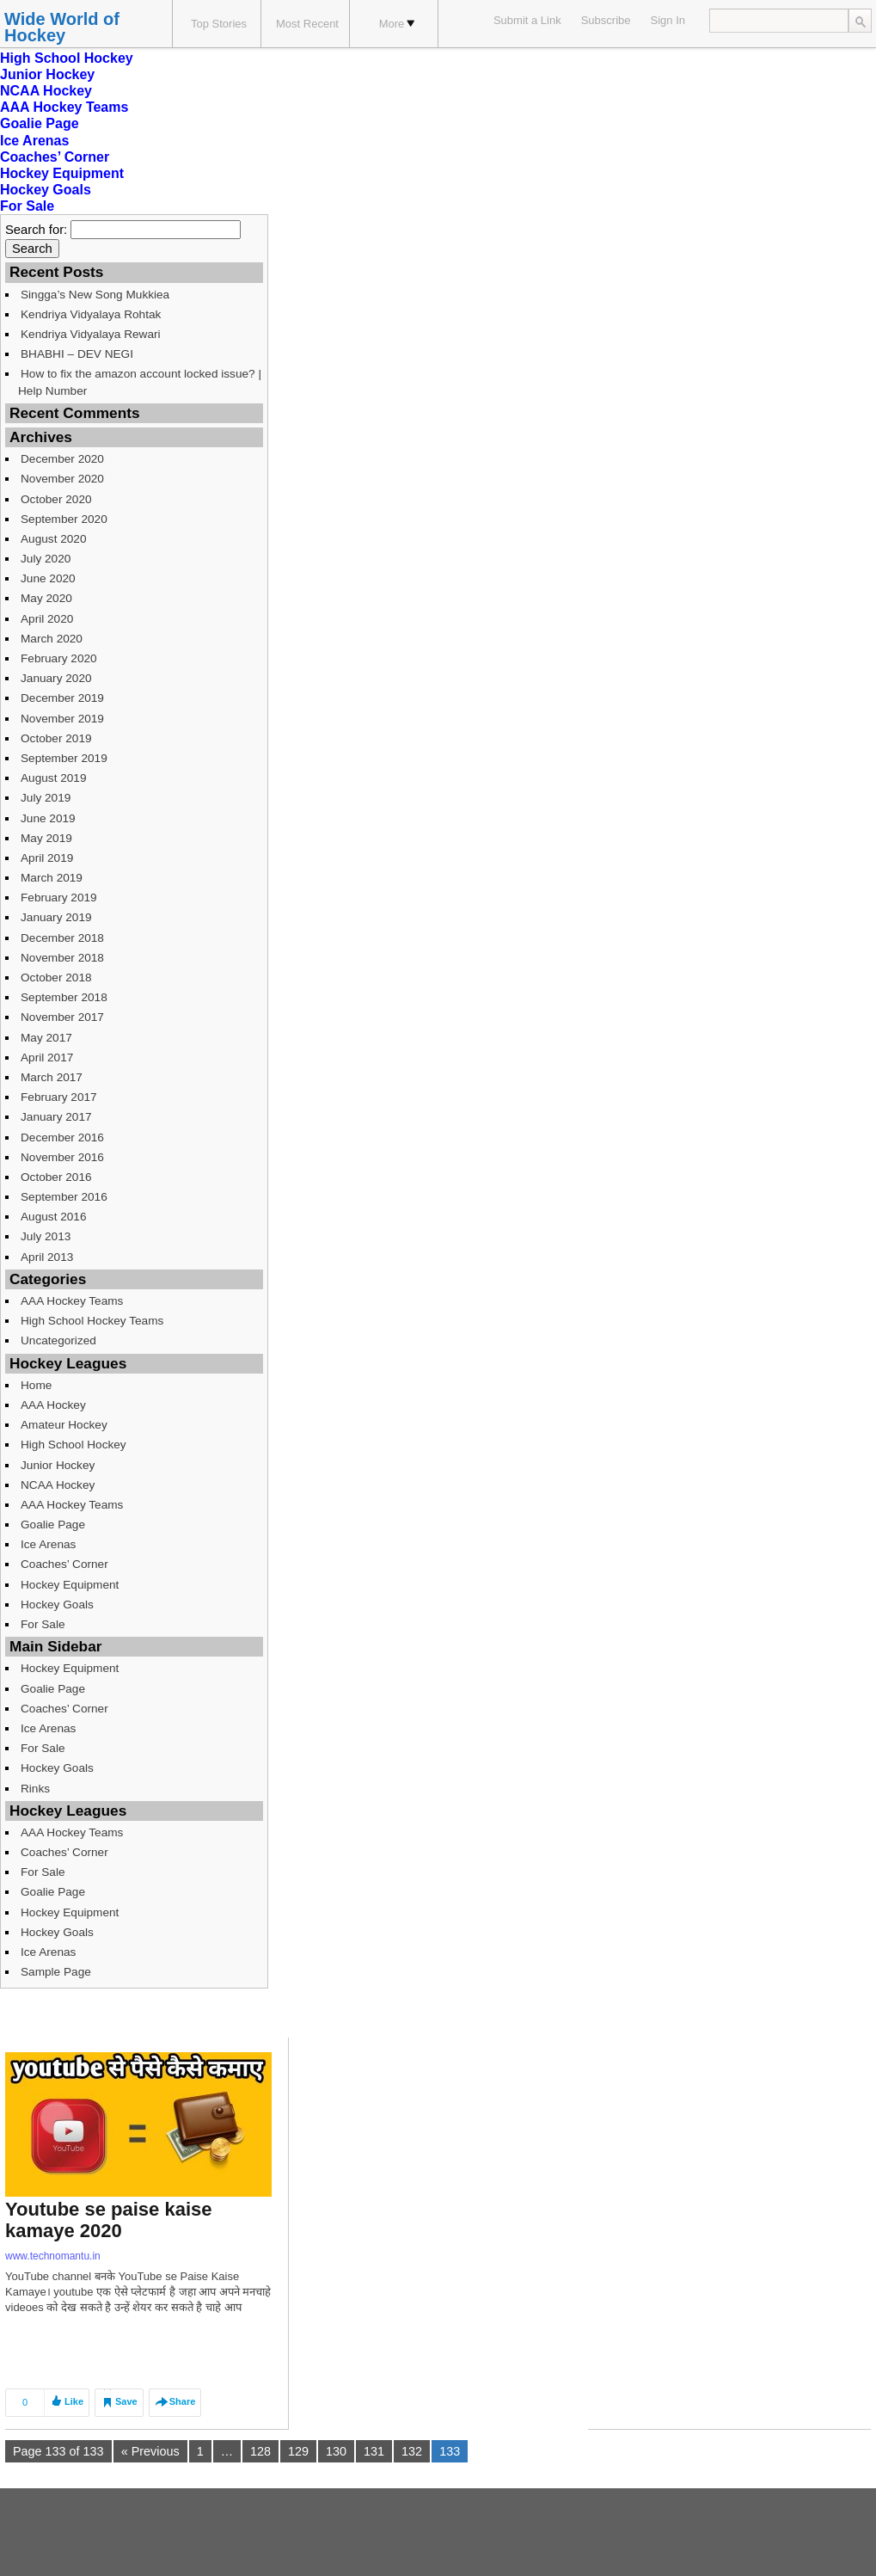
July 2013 (45, 1236)
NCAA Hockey (46, 90)
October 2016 (56, 1177)
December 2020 (62, 458)
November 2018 (62, 957)
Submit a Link (527, 20)
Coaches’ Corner (54, 157)
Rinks (35, 1788)
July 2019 (45, 797)
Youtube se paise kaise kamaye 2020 (108, 2219)
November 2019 (62, 718)
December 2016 (62, 1137)
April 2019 (47, 857)
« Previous (150, 2451)
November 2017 (62, 1017)
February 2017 (59, 1097)
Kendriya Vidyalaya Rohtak (91, 314)
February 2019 (59, 897)
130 (336, 2451)
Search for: (36, 230)
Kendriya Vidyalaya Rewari (91, 334)
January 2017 (56, 1116)
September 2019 (64, 758)
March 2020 (52, 638)
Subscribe (606, 20)
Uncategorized (58, 1340)
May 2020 (46, 598)
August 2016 (54, 1216)
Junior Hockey (47, 74)
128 (260, 2451)
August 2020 (54, 538)
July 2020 (45, 558)
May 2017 (46, 1037)
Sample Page (56, 1971)
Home (36, 1385)
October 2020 (56, 499)
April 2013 (47, 1257)
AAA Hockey (53, 1405)
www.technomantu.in (53, 2256)
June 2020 (48, 578)
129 (298, 2451)
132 (411, 2451)
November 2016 (62, 1157)
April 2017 (47, 1057)
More (397, 23)
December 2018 (62, 937)
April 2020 (47, 618)
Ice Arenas (34, 140)
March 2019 (52, 877)
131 (374, 2451)
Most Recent (307, 23)
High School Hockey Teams (92, 1320)
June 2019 (48, 818)
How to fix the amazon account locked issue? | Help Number (139, 382)
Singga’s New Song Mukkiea (95, 294)
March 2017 (52, 1077)
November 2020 (62, 478)
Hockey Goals (45, 189)
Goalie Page (39, 123)
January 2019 (56, 917)
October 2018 (56, 977)
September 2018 (64, 997)
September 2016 (64, 1196)
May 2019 (46, 838)
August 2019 (54, 778)
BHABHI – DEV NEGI (77, 353)
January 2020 (56, 678)
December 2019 (62, 698)
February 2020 (59, 658)
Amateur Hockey (64, 1424)
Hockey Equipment (62, 173)
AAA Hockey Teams (64, 107)
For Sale (27, 206)
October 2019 (56, 738)
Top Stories (219, 23)
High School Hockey (66, 58)
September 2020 (64, 519)
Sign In (668, 20)
